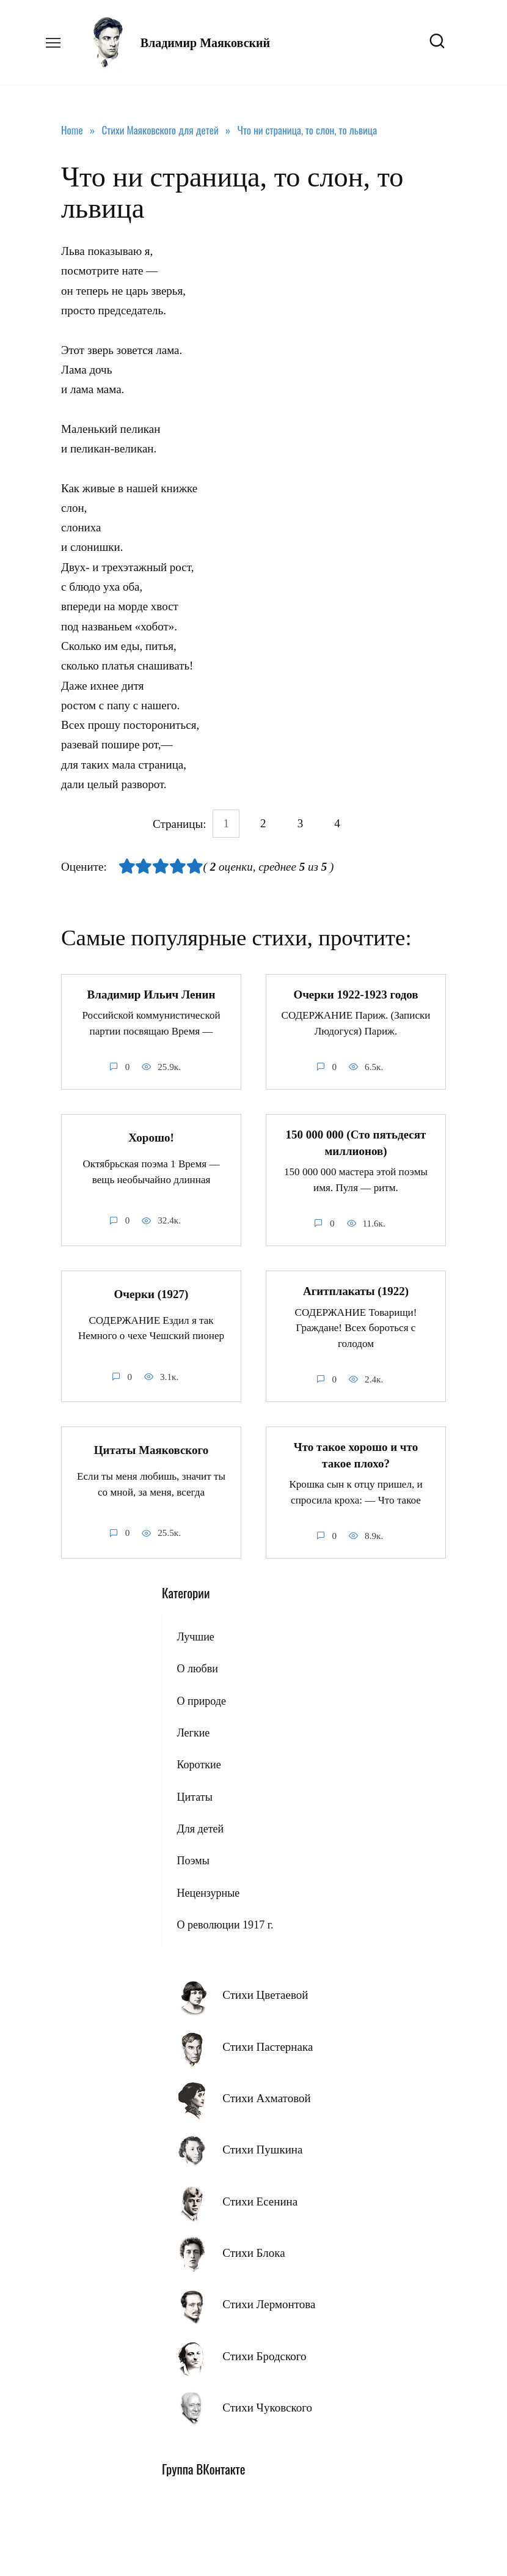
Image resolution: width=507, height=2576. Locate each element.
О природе (201, 1700)
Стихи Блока (253, 2252)
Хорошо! (151, 1137)
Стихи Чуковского (267, 2407)
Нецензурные (208, 1892)
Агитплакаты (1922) (356, 1291)
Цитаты (194, 1796)
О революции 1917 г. (225, 1924)
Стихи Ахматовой (266, 2097)
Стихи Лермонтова (268, 2303)
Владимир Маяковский (205, 43)
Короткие (199, 1764)
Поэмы (193, 1860)
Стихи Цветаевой (265, 1994)
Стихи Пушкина (262, 2148)
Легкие (193, 1732)
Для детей (200, 1828)
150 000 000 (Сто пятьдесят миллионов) (356, 1142)
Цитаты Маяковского (151, 1449)
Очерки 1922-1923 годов (355, 994)
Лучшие (195, 1636)
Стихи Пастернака (267, 2045)
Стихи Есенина (259, 2200)
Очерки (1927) (151, 1293)
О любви (197, 1668)
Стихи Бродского (264, 2355)
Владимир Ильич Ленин (151, 994)
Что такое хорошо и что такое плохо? (356, 1454)
